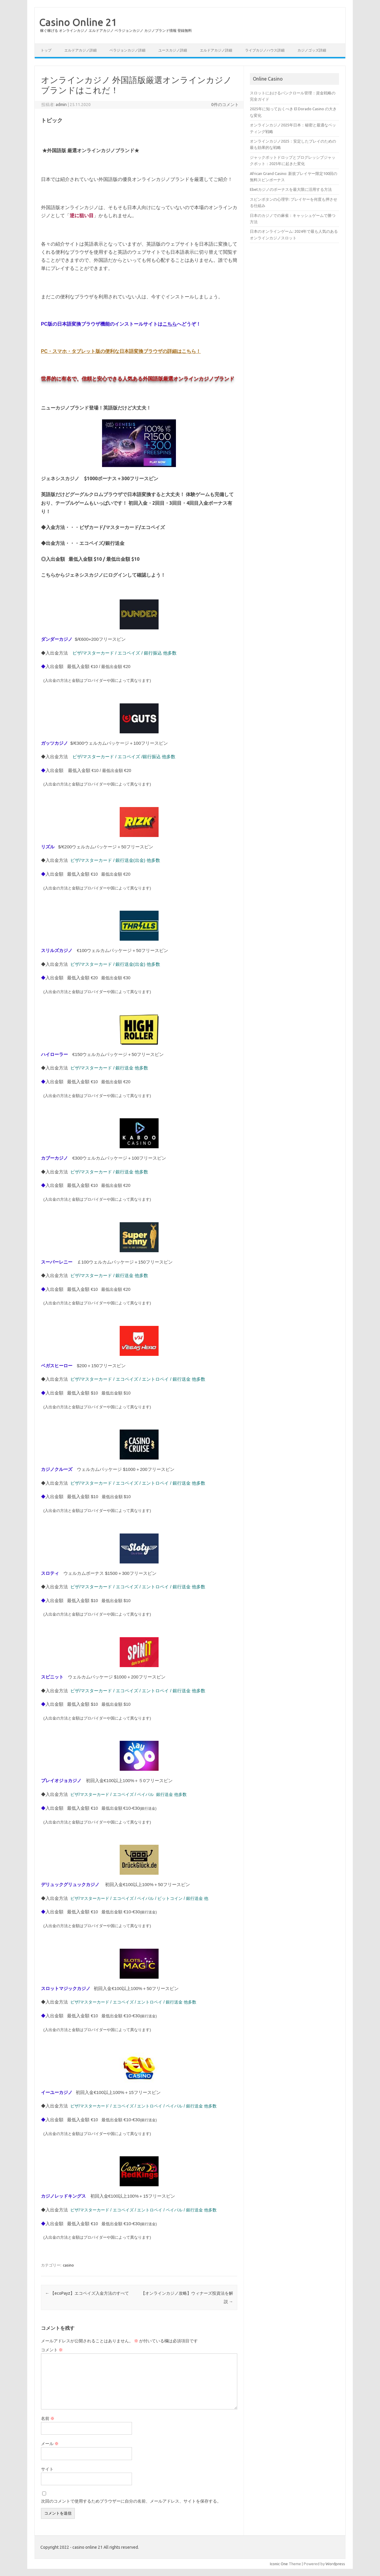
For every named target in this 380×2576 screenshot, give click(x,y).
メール (50, 2443)
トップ (46, 50)
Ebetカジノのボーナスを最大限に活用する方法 (291, 189)
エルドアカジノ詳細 (80, 50)
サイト (47, 2469)
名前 (47, 2418)
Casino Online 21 (78, 22)
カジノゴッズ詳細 (311, 50)
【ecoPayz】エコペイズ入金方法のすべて (87, 2293)
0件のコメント (225, 104)
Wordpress (335, 2564)
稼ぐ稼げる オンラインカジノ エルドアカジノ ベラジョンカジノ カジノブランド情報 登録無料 (116, 30)
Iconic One (279, 2564)
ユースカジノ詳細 (172, 50)
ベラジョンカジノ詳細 (127, 50)
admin (61, 104)
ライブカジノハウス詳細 (265, 50)
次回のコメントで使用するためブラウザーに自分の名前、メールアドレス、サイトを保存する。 (131, 2501)
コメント (52, 2349)
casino (68, 2265)
